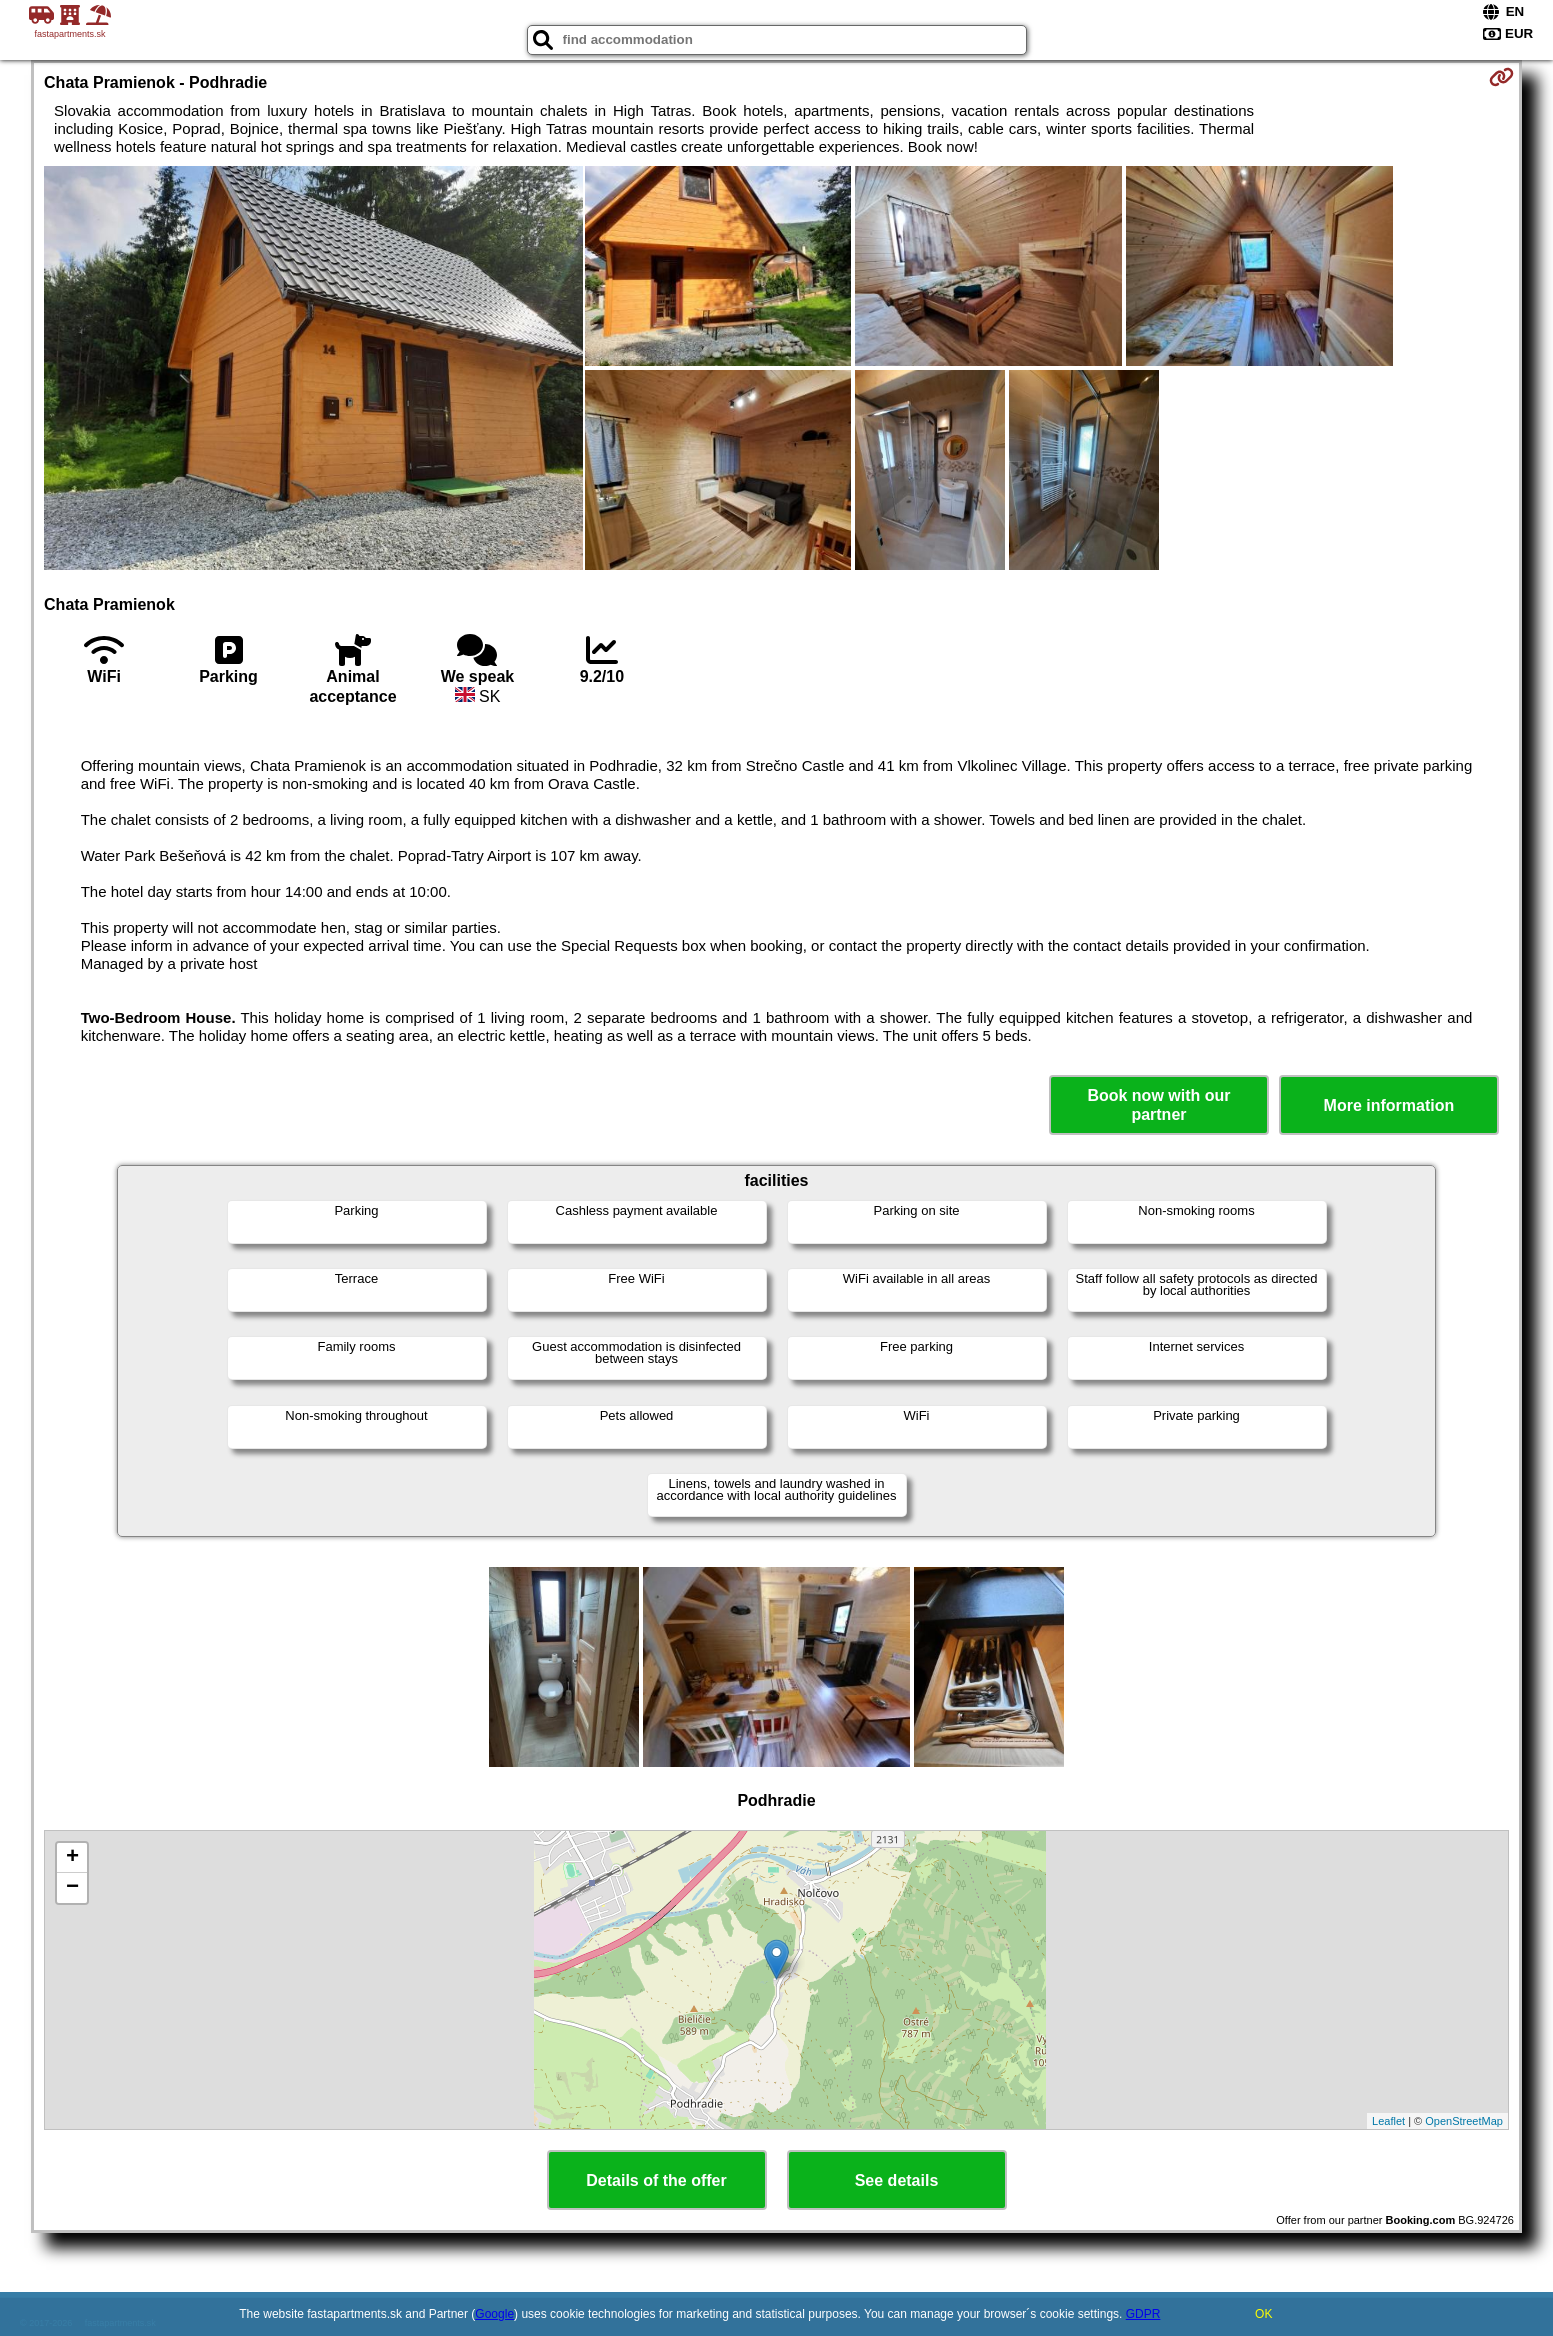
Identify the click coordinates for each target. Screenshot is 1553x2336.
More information (1389, 1105)
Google (494, 2314)
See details (897, 2180)
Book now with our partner (1158, 1105)
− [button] (72, 1888)
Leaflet (1388, 2121)
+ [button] (72, 1858)
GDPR (1143, 2314)
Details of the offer (656, 2180)
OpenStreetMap (1464, 2121)
